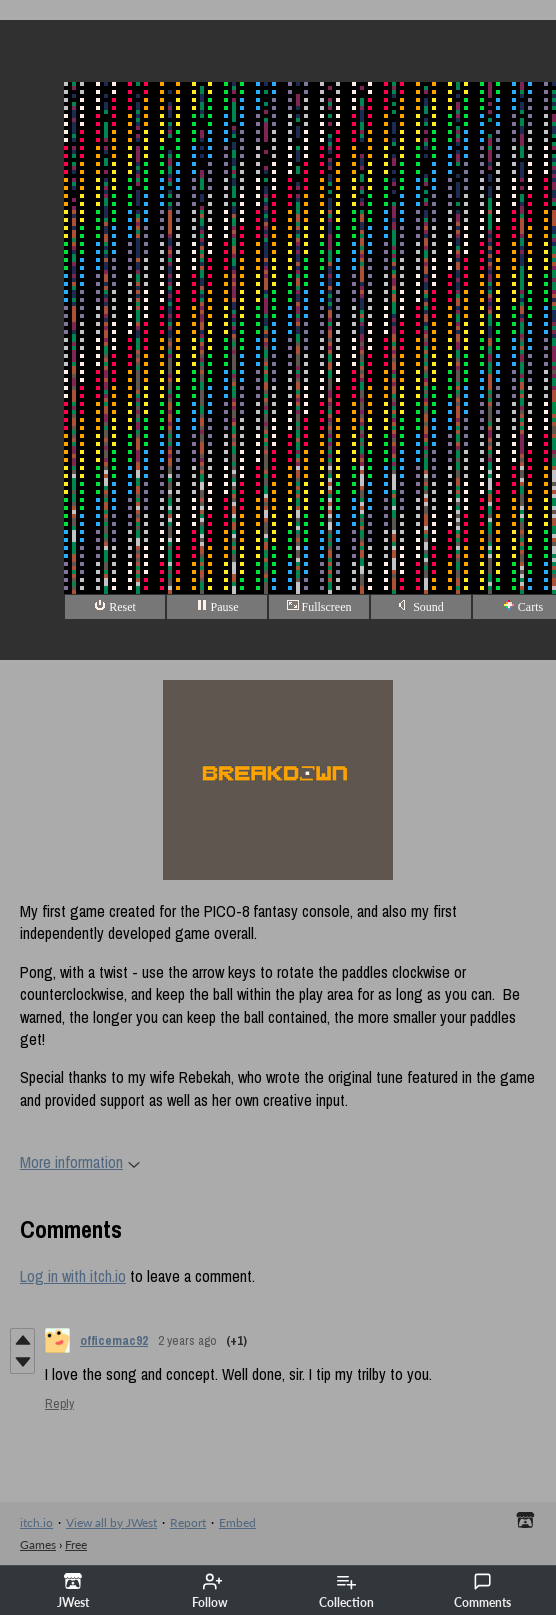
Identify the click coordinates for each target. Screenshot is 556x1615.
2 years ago (187, 1340)
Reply (59, 1403)
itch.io (36, 1522)
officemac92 (114, 1340)
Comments (482, 1591)
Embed (237, 1522)
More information (80, 1162)
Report (188, 1522)
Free (76, 1544)
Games (38, 1544)
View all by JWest (111, 1522)
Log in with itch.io (73, 1276)
